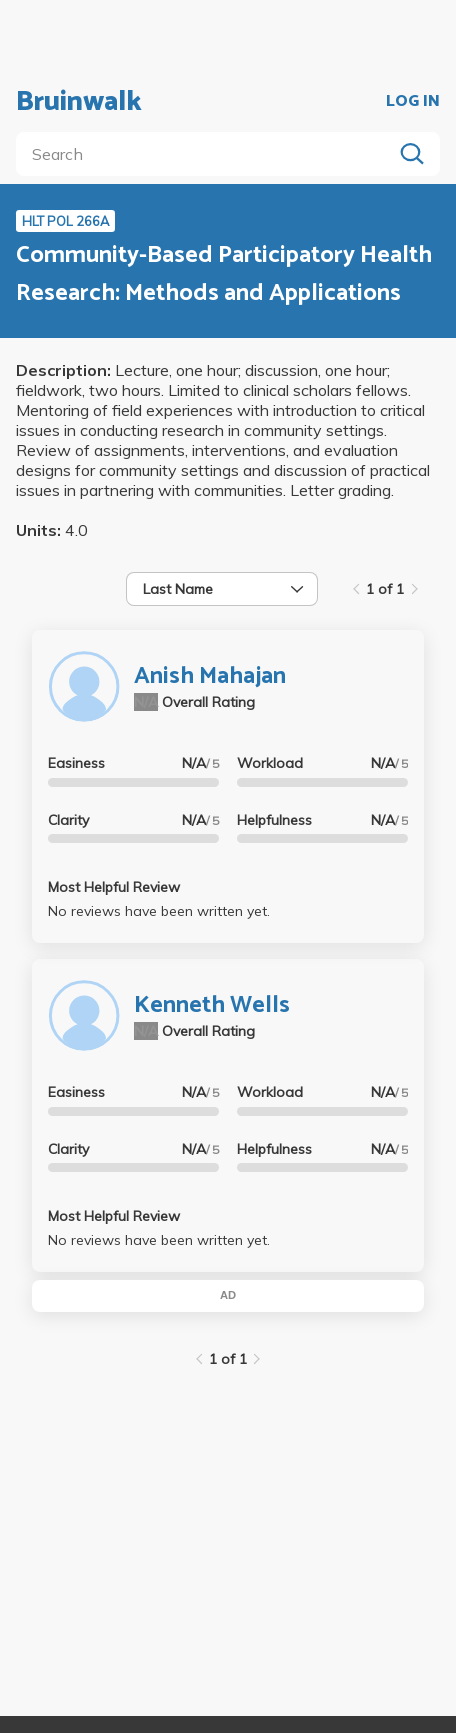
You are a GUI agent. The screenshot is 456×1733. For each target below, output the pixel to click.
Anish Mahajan (210, 676)
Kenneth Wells (212, 1005)
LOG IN (413, 102)
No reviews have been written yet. (159, 911)
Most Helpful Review (114, 887)
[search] (208, 154)
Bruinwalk (79, 102)
